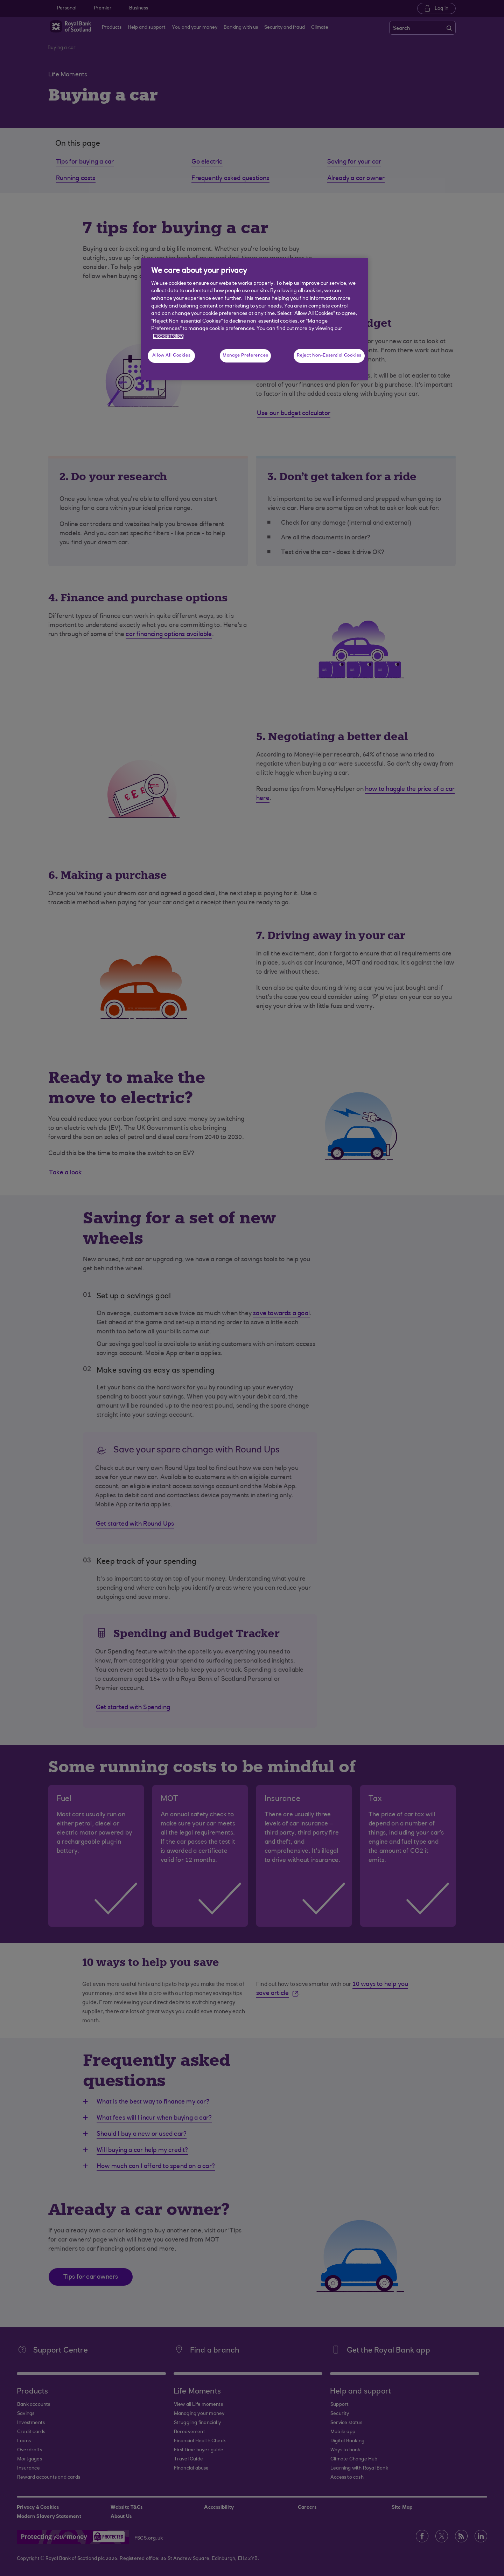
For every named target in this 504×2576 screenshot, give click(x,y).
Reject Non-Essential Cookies (329, 355)
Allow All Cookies (171, 355)
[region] (254, 319)
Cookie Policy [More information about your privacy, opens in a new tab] (168, 336)
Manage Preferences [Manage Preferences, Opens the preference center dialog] (245, 355)
